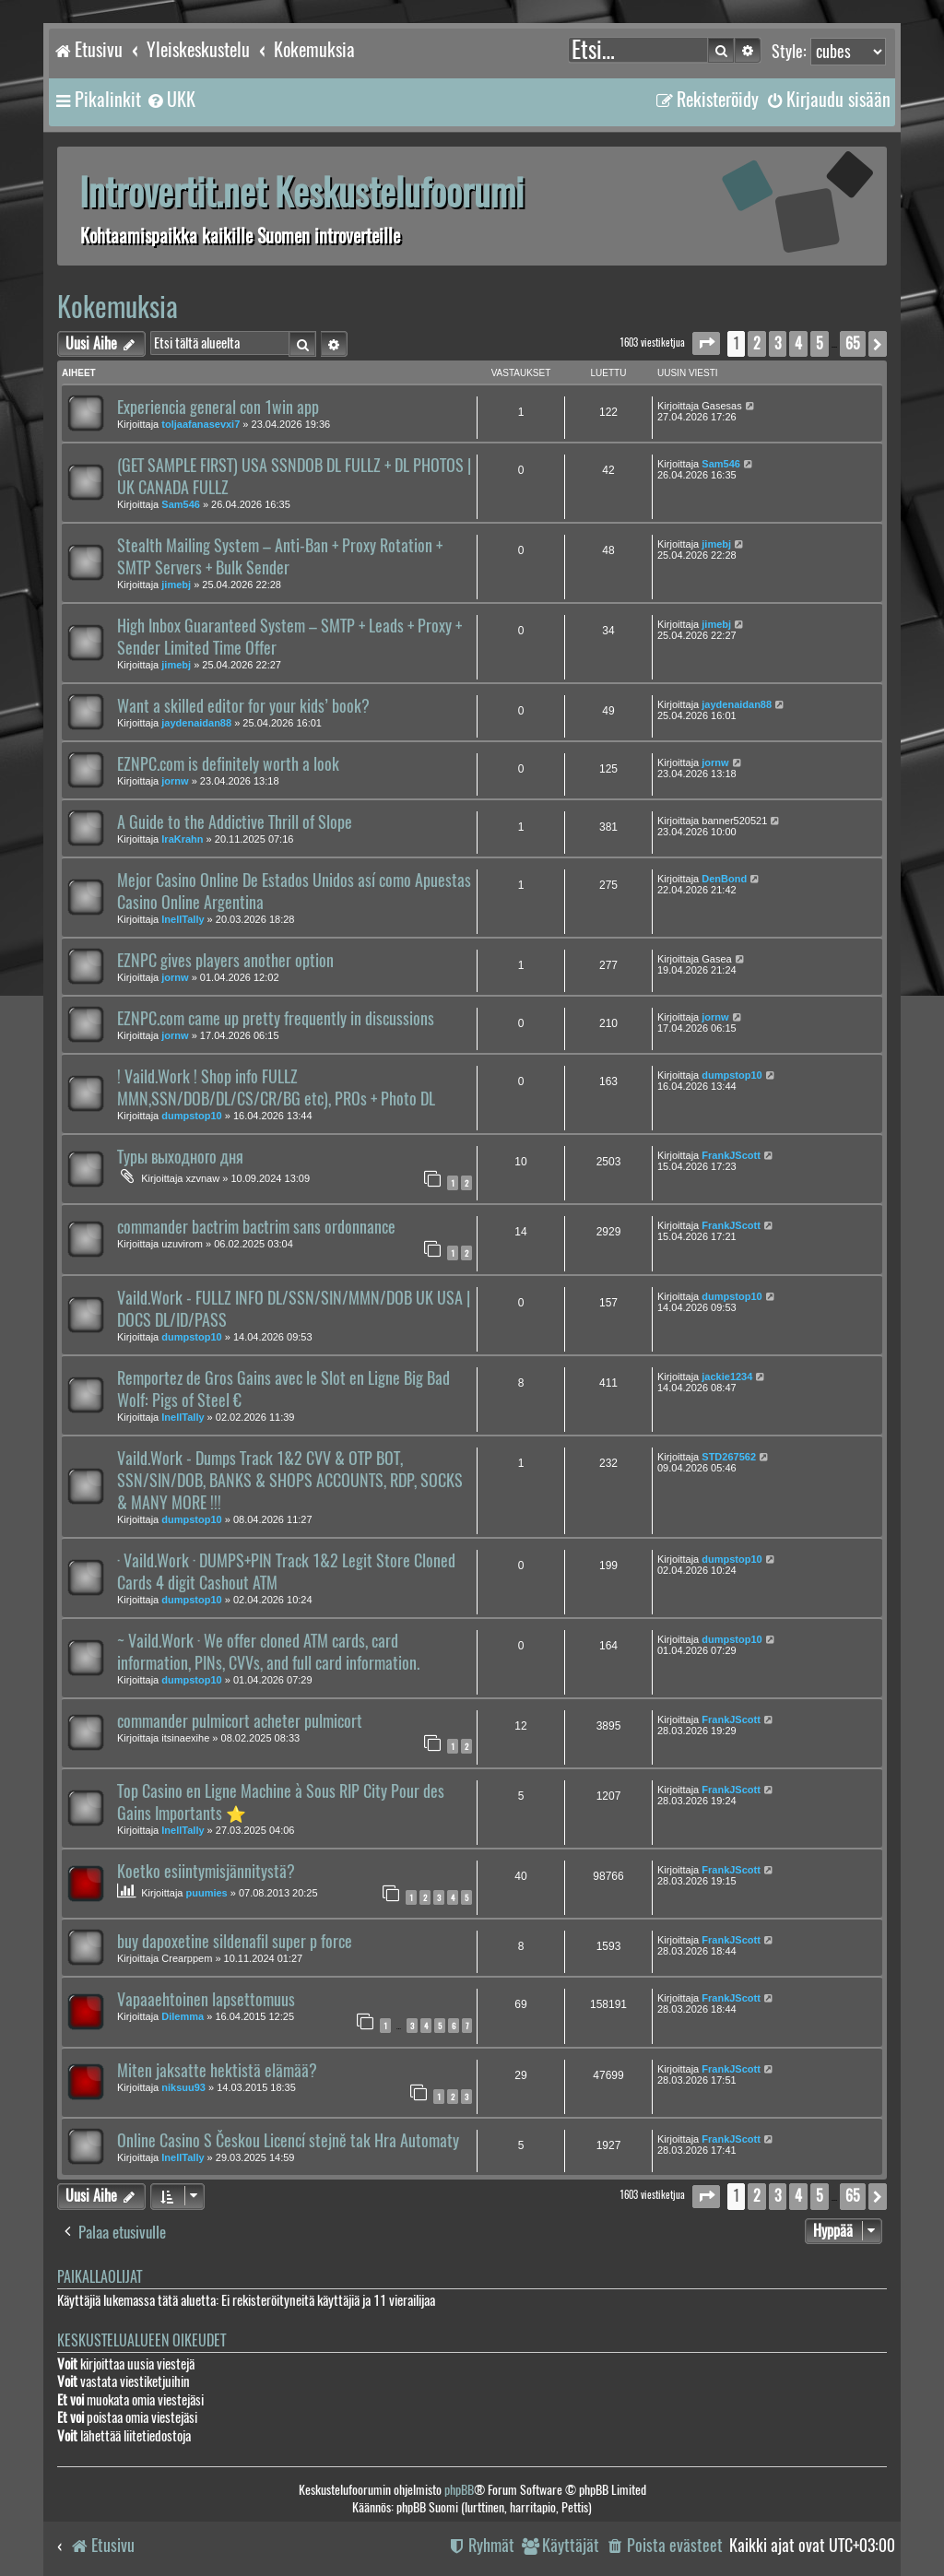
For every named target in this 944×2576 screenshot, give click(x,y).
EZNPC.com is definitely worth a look (228, 764)
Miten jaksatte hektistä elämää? (217, 2071)
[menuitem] (170, 99)
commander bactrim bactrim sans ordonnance (256, 1227)
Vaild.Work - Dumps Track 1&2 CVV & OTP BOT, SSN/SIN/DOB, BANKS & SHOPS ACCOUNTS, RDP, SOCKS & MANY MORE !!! (290, 1481)
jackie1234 (727, 1376)
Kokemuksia (117, 306)
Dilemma (182, 2016)
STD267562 (729, 1456)
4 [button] (798, 343)
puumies (207, 1892)
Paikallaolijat (99, 2276)
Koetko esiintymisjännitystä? (206, 1872)
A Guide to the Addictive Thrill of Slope (234, 822)
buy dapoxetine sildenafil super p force (234, 1942)
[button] (706, 343)
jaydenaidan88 (196, 722)
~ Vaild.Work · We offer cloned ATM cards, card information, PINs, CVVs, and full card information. (268, 1652)
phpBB (459, 2490)
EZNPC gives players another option (225, 961)
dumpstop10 (191, 1115)
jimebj (176, 584)
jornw (174, 780)
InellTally (182, 919)
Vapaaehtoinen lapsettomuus (206, 2000)
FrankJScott (731, 1155)
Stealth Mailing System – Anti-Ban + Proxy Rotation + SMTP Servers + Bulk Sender (279, 557)
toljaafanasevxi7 (200, 424)
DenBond (724, 878)
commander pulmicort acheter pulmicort (239, 1721)
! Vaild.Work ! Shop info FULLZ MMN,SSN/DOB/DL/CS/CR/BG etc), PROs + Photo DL (276, 1088)
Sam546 (180, 504)
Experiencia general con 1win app (218, 407)
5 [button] (819, 343)
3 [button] (777, 343)
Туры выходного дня (180, 1157)
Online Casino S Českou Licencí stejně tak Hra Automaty (288, 2141)
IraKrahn (182, 839)
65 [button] (852, 343)
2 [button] (757, 343)
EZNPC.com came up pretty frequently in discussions (275, 1019)
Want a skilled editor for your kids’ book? (243, 706)
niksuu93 (183, 2087)
